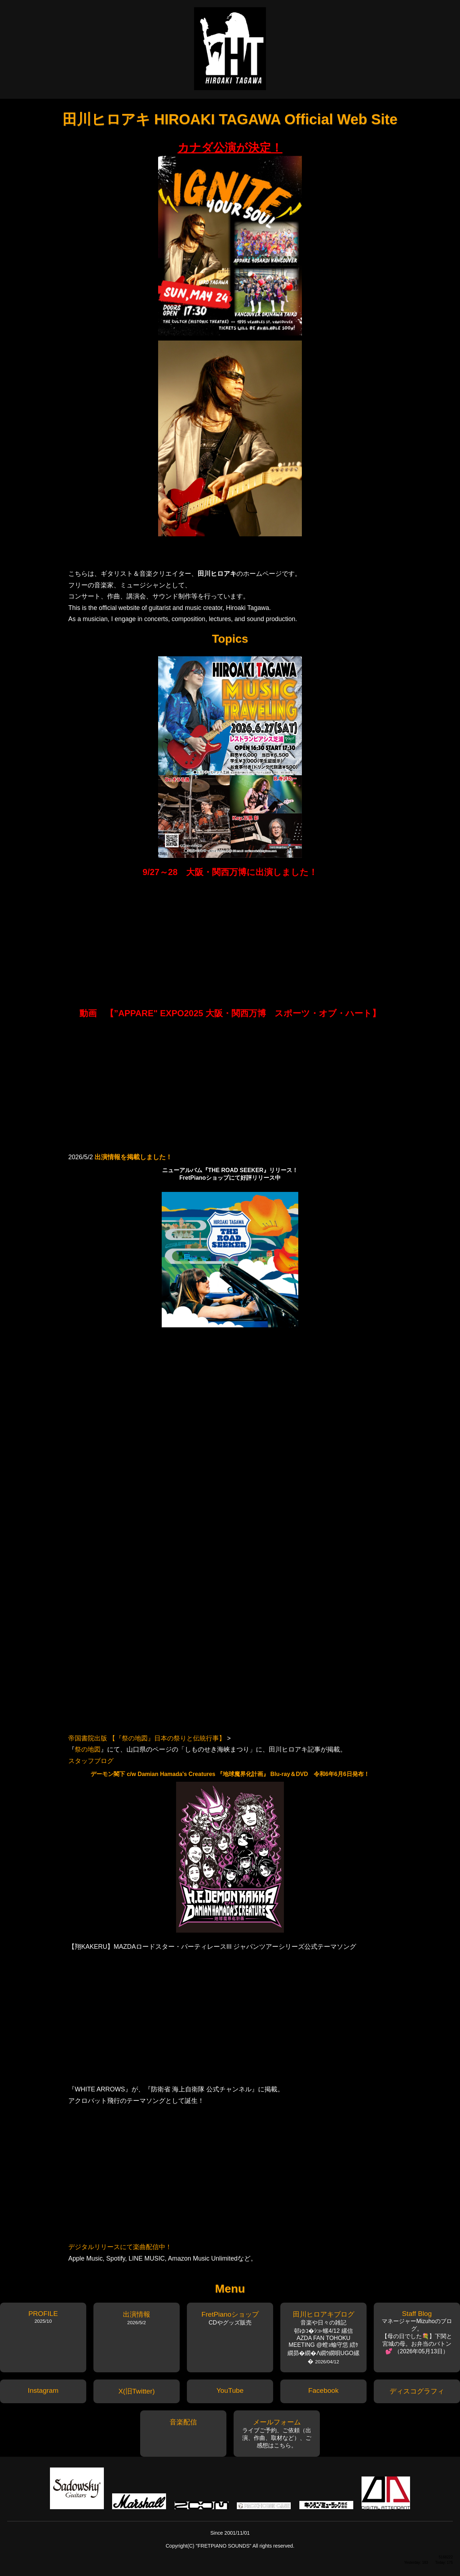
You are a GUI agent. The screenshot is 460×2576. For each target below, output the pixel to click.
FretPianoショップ (229, 2314)
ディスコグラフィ (417, 2391)
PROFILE (43, 2313)
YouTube (229, 2390)
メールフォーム (277, 2422)
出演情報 (136, 2314)
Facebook (323, 2390)
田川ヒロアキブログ (323, 2314)
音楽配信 (183, 2422)
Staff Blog (417, 2313)
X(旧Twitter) (136, 2391)
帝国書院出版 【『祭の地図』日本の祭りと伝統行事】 (146, 1738)
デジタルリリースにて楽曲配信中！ (120, 2247)
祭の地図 (88, 1749)
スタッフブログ (91, 1761)
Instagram (43, 2390)
